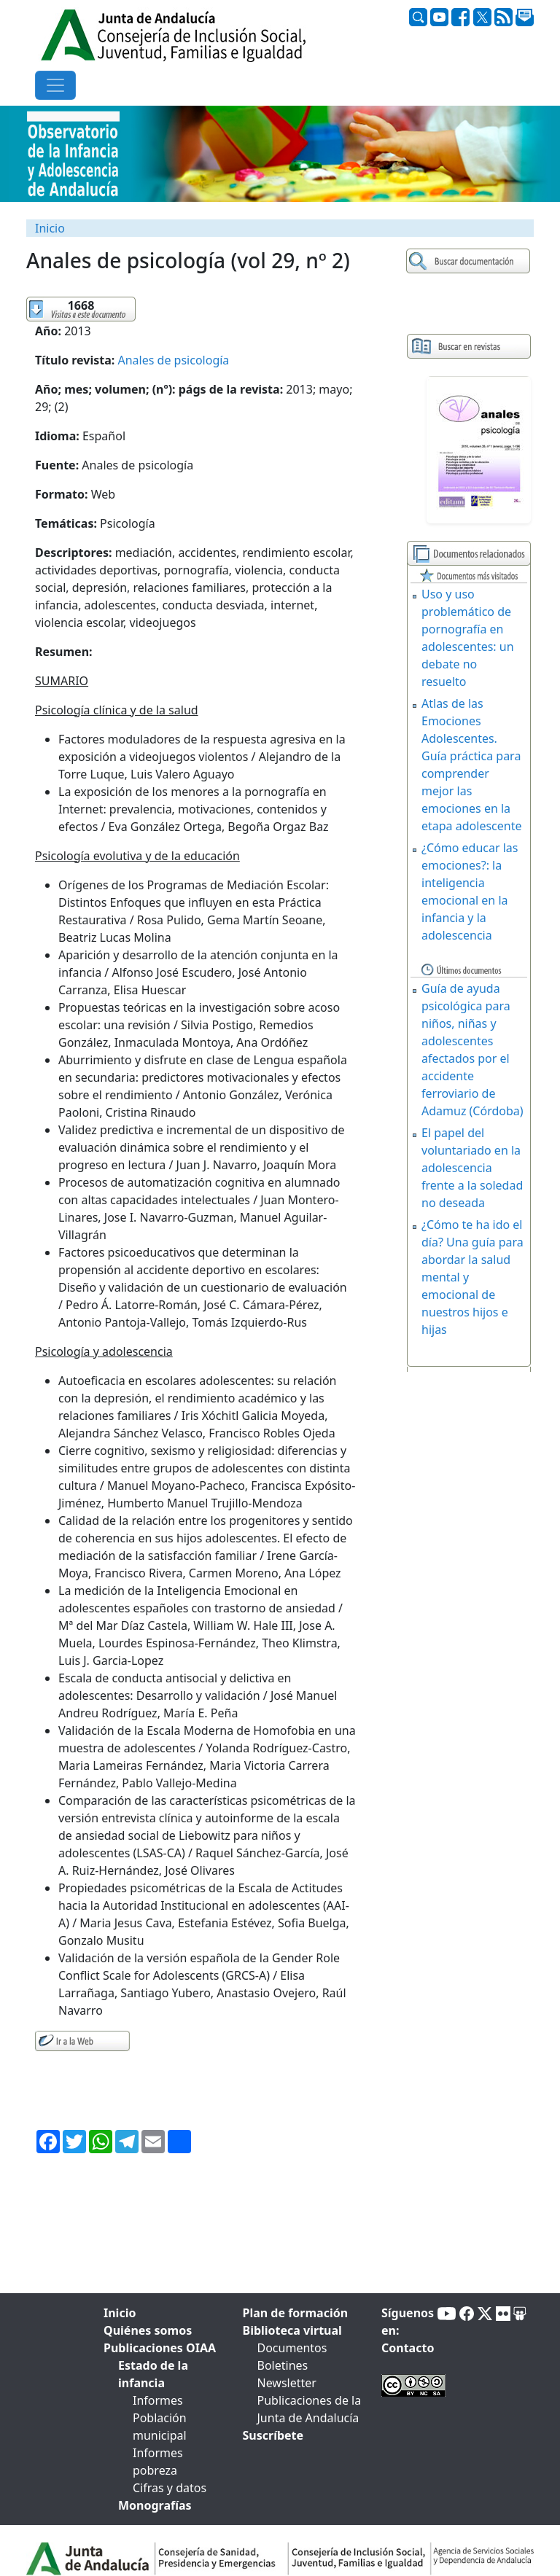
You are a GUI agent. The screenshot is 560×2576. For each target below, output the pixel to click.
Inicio (50, 228)
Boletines (282, 2365)
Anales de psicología (174, 360)
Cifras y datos (169, 2488)
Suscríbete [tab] (273, 2435)
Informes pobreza (158, 2461)
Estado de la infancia (153, 2374)
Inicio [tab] (120, 2313)
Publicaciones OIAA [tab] (160, 2348)
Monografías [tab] (155, 2505)
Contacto (407, 2348)
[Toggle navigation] (55, 85)
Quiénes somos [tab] (148, 2330)
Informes (158, 2400)
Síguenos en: (407, 2321)
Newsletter (286, 2383)
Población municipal (160, 2426)
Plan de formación (296, 2313)
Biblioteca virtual (292, 2330)
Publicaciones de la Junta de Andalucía (309, 2409)
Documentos (292, 2348)
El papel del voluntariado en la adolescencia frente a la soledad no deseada (472, 1168)
